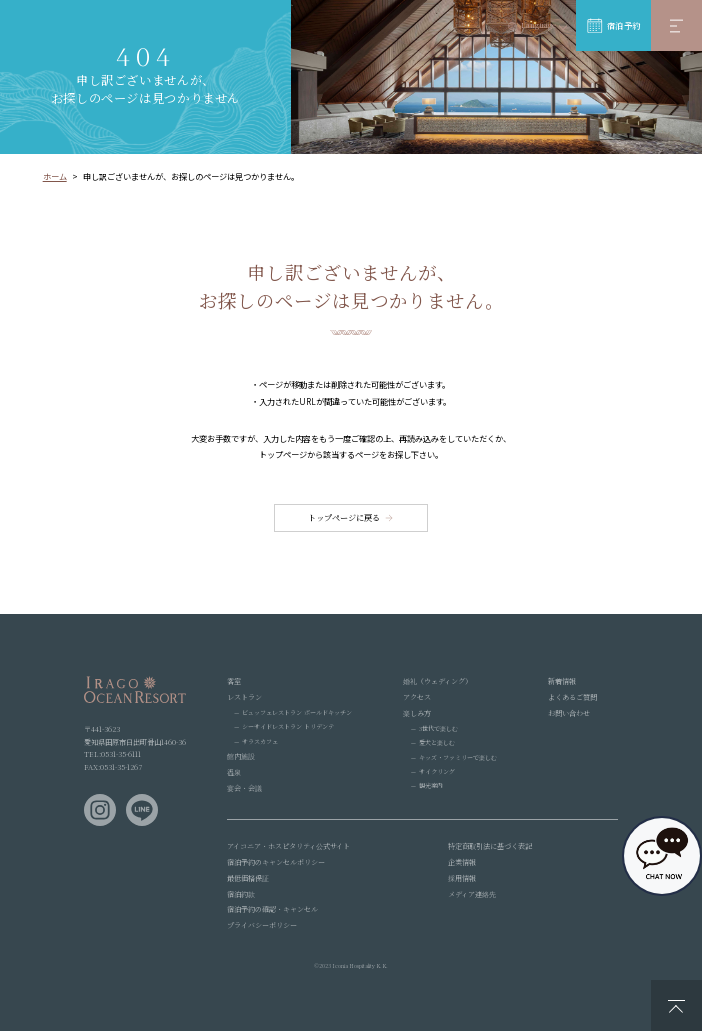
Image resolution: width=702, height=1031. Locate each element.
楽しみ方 (417, 713)
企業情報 (462, 862)
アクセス (417, 697)
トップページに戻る (344, 517)
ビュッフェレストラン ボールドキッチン (297, 712)
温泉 (234, 772)
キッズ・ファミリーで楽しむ (458, 757)
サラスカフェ (260, 741)
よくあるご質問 (572, 697)
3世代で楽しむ (438, 728)
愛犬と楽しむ (437, 742)
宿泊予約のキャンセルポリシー (276, 862)
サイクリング (437, 771)
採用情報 (462, 878)
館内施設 (241, 756)
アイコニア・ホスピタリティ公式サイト (288, 846)
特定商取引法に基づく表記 (490, 846)
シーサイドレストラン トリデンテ (288, 726)
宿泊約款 (241, 894)
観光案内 (431, 785)
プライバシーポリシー (262, 925)
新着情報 (562, 681)
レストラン (244, 697)
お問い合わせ (569, 713)
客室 (234, 681)
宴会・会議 (244, 788)
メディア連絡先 (472, 894)
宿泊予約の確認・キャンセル (272, 909)
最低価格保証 (248, 878)
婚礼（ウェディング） (437, 681)
